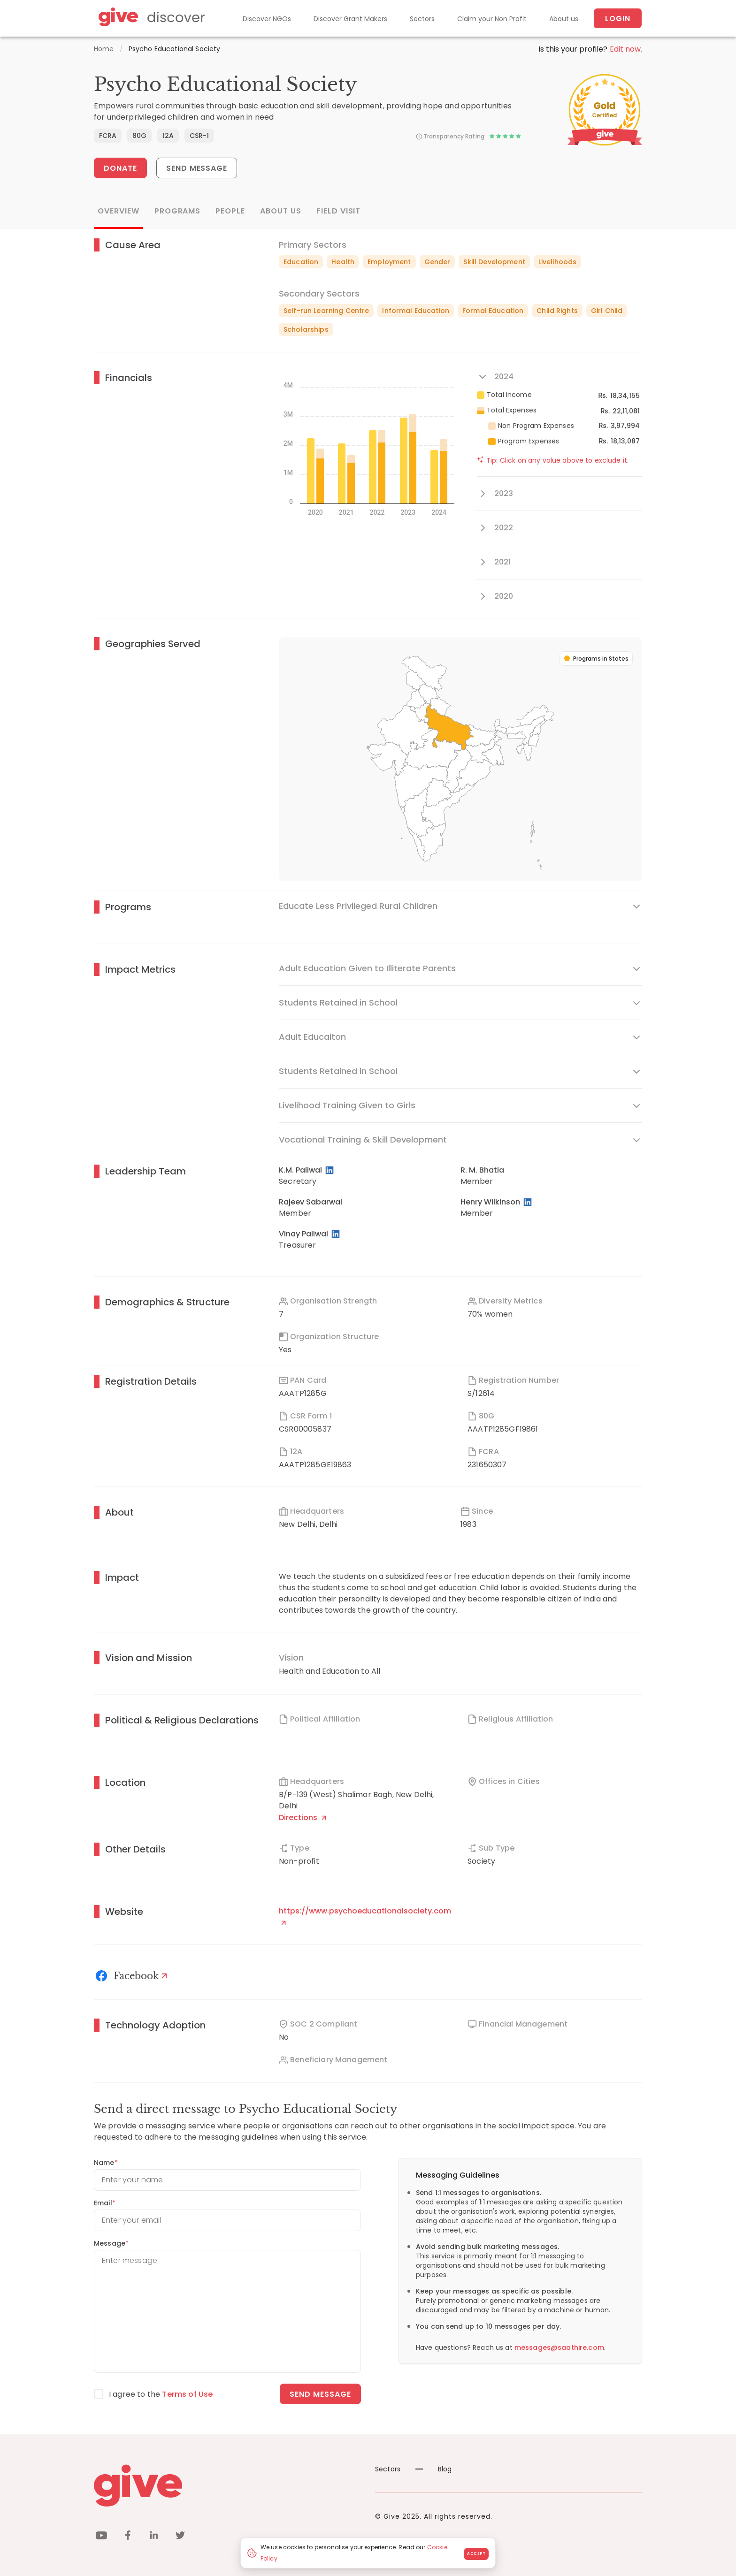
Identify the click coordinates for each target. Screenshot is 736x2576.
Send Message (197, 168)
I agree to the (161, 2394)
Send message (320, 2394)
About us (563, 18)
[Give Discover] (150, 18)
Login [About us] (617, 18)
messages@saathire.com (559, 2347)
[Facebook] (133, 1975)
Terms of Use (187, 2394)
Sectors (422, 18)
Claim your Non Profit (492, 18)
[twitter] (180, 2537)
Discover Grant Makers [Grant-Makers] (350, 18)
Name (106, 2162)
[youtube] (101, 2537)
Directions (302, 1817)
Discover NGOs (267, 18)
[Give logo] (227, 2485)
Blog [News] (433, 2469)
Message (111, 2243)
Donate (120, 168)
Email (104, 2203)
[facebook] (127, 2537)
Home (104, 48)
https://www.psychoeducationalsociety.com (365, 1915)
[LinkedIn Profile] (330, 1170)
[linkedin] (153, 2537)
